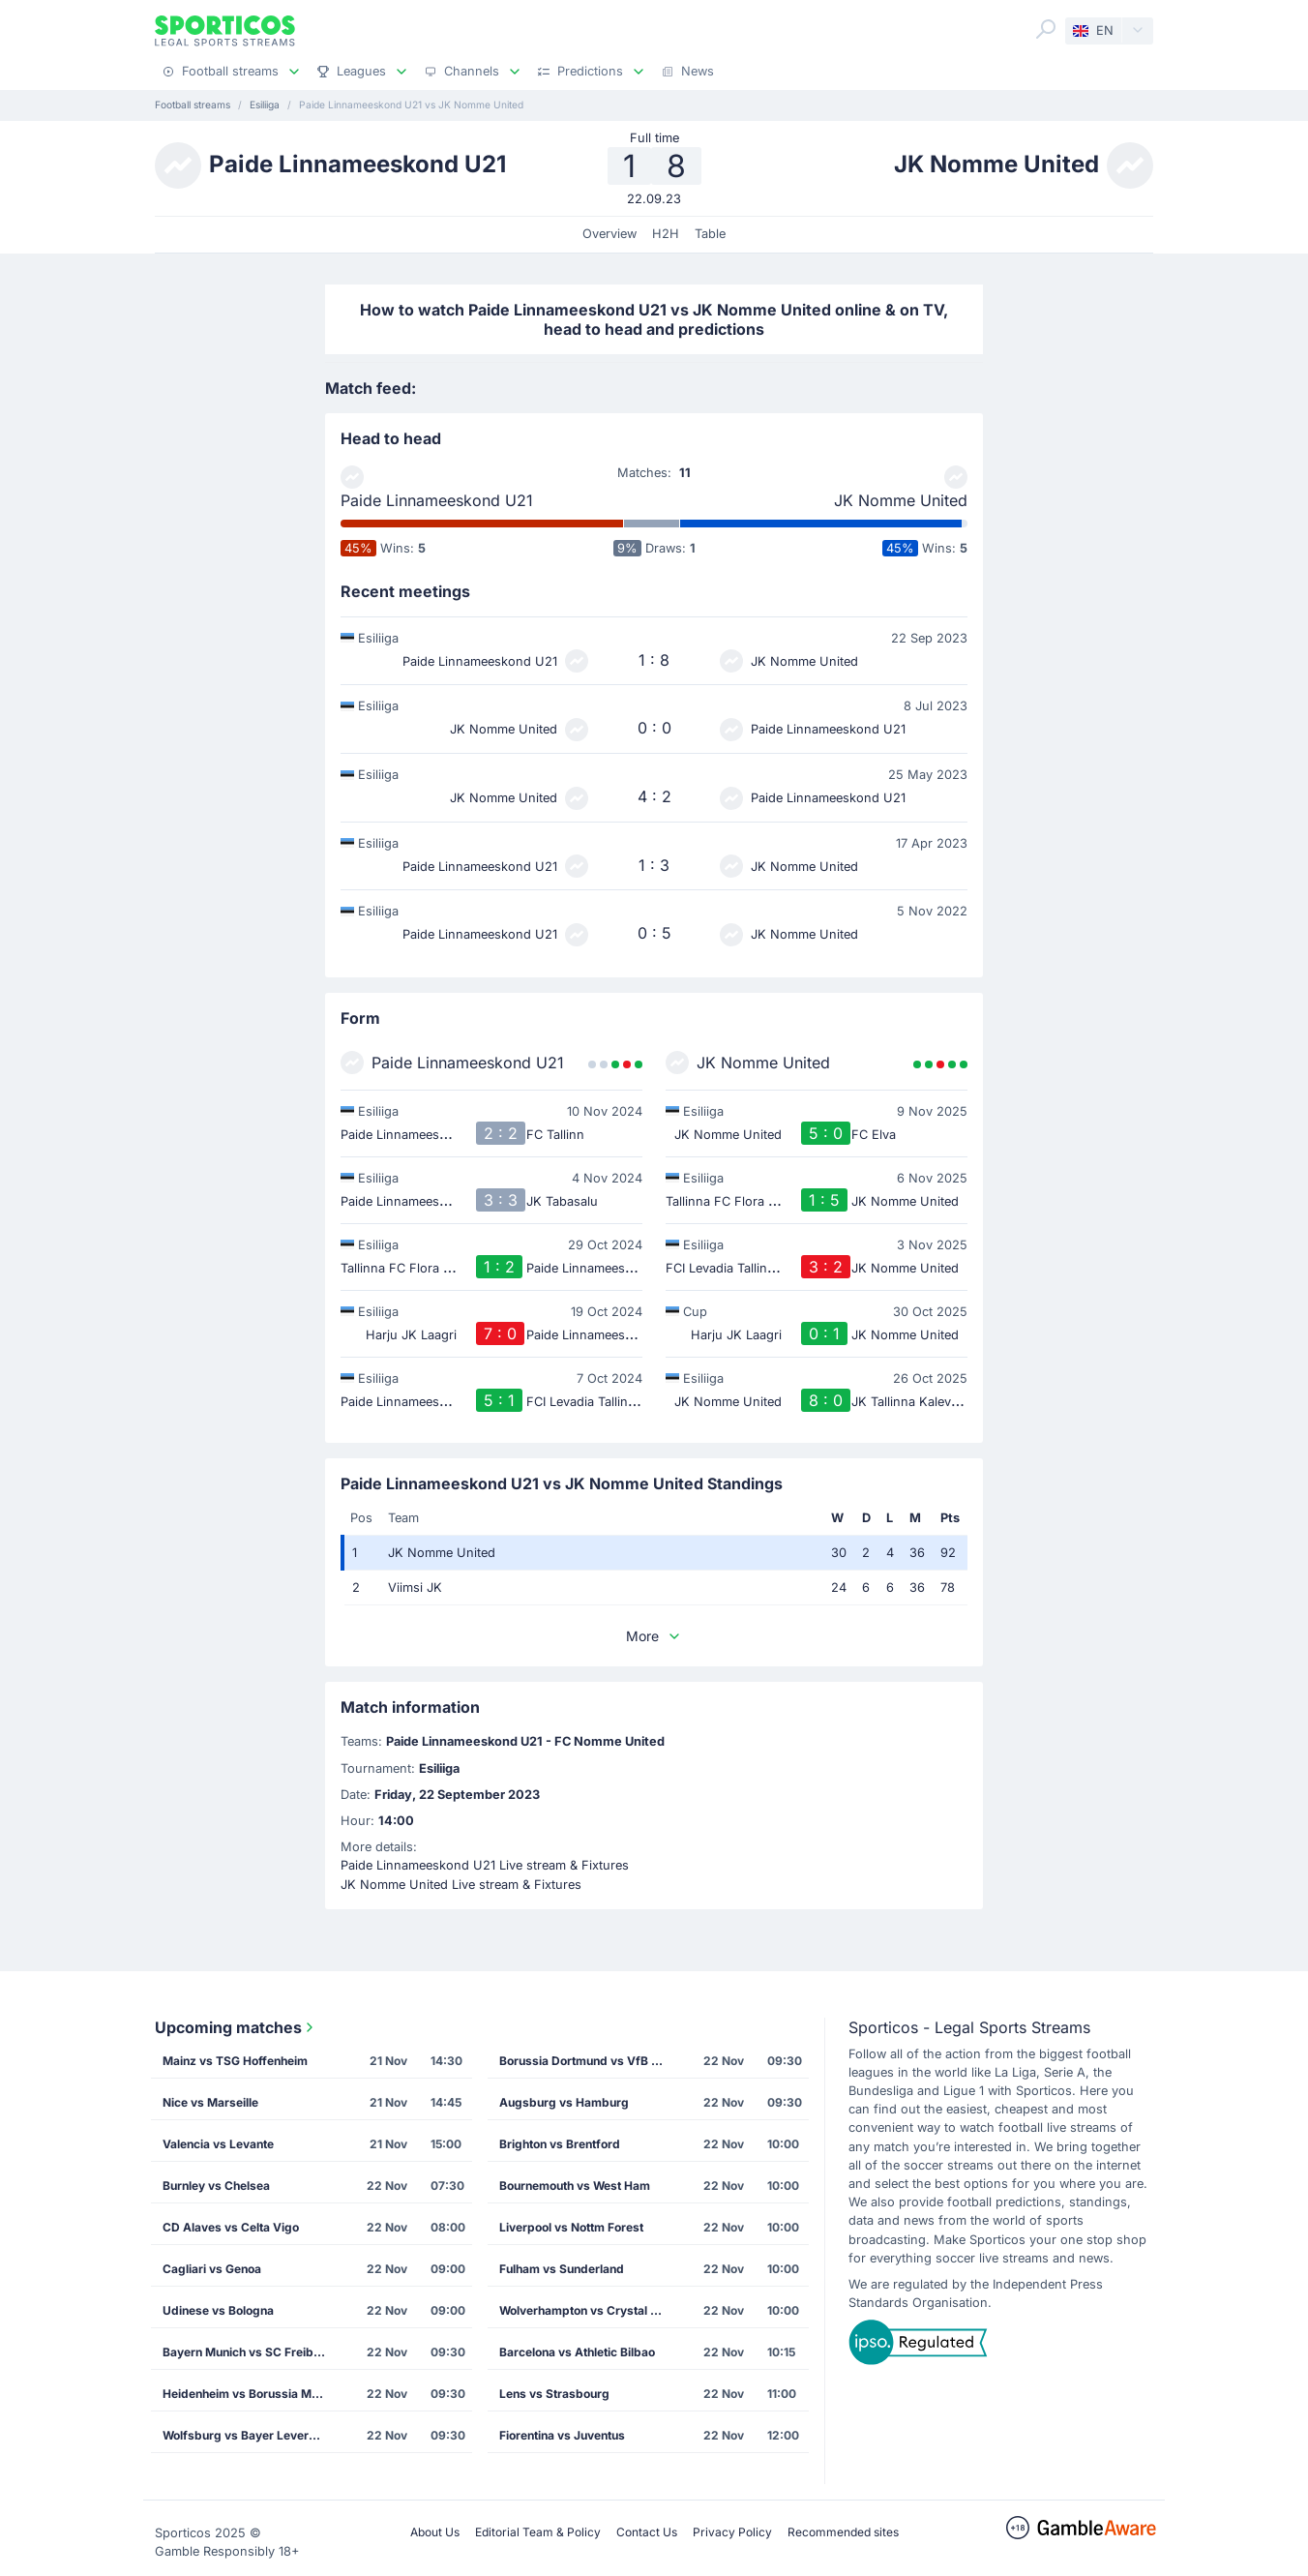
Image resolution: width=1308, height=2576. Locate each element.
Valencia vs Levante (218, 2144)
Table (710, 233)
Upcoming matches (236, 2027)
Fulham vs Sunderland (561, 2268)
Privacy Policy (732, 2532)
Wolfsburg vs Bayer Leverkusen (251, 2435)
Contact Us (646, 2532)
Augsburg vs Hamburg (564, 2102)
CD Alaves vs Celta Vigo (231, 2227)
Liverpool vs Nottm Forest (571, 2227)
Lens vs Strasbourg (554, 2393)
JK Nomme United (900, 500)
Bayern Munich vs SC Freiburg (248, 2352)
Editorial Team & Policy (538, 2532)
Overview (609, 233)
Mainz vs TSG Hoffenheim (235, 2060)
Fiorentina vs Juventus (562, 2435)
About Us (435, 2532)
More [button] (654, 1636)
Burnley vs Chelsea (216, 2185)
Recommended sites (843, 2532)
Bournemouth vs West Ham (574, 2185)
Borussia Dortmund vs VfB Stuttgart (587, 2060)
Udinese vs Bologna (218, 2310)
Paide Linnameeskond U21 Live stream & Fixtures (485, 1865)
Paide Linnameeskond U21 (437, 500)
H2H (665, 233)
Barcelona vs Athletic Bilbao (577, 2352)
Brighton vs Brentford (559, 2144)
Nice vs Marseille (210, 2102)
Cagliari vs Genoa (212, 2268)
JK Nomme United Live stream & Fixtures (461, 1884)
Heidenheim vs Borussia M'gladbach (251, 2393)
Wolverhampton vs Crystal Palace (587, 2310)
